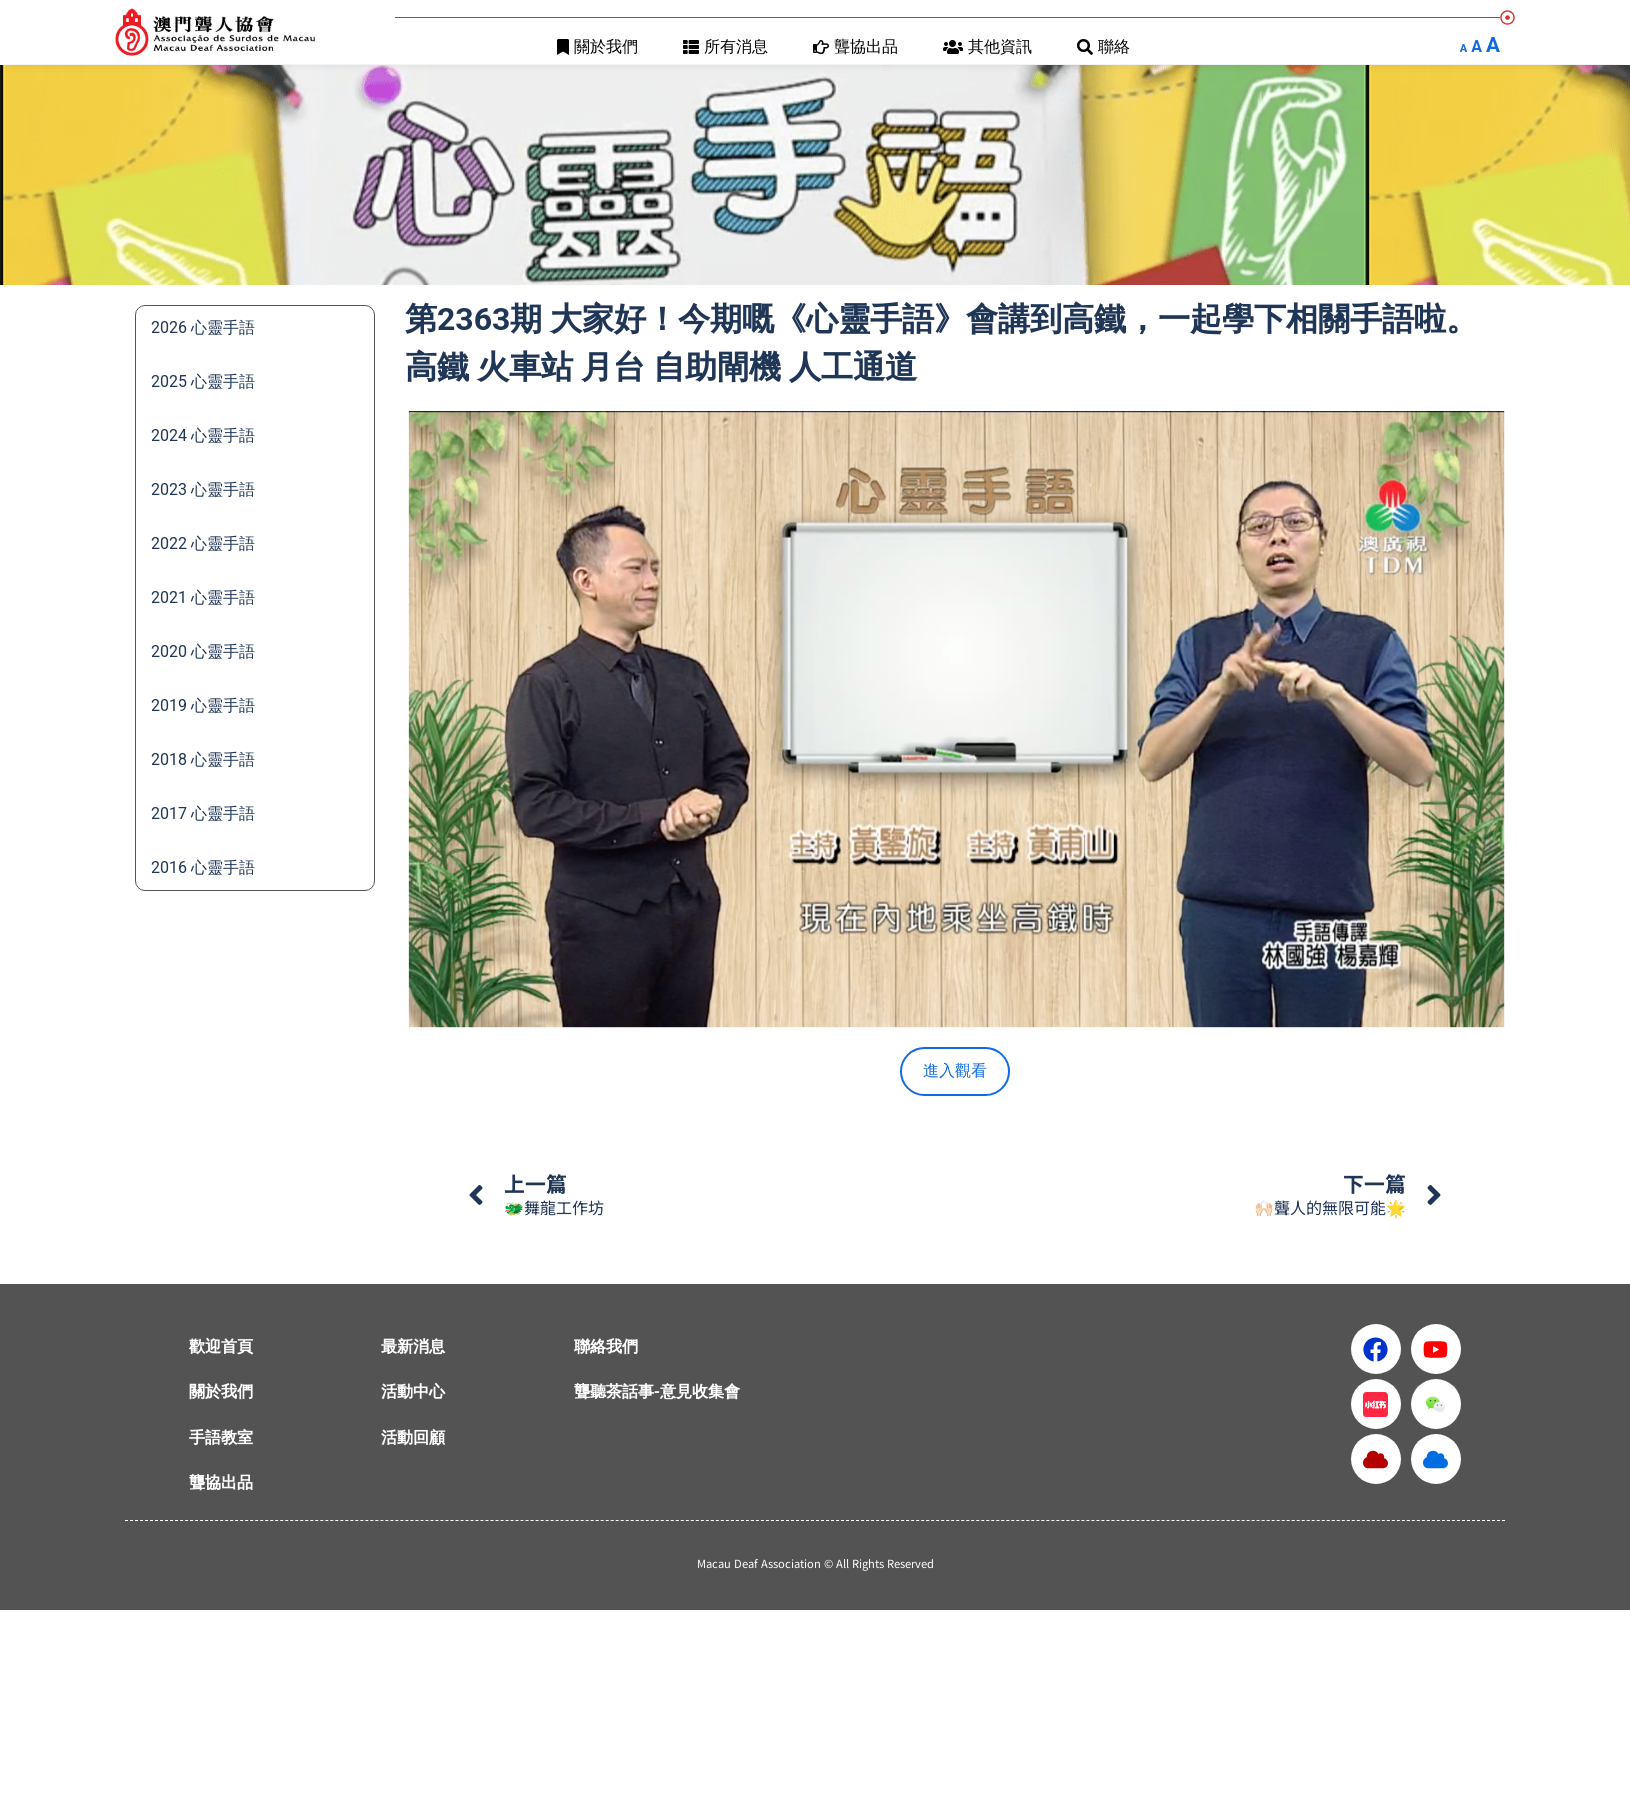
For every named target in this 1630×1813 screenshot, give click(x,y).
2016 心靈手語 (203, 867)
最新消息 (413, 1346)
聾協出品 (855, 46)
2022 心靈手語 (203, 543)
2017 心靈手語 (203, 813)
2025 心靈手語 (203, 381)
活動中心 (413, 1391)
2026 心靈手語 (203, 327)
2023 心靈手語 (203, 489)
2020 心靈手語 (203, 651)
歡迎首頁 (221, 1346)
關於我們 (597, 46)
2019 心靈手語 (203, 705)
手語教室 (221, 1437)
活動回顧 (413, 1437)
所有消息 (725, 46)
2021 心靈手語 (203, 597)
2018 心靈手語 (203, 759)
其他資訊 (987, 46)
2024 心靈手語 (203, 435)
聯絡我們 (606, 1346)
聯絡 (1103, 46)
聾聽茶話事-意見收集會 (657, 1391)
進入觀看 (955, 1070)
